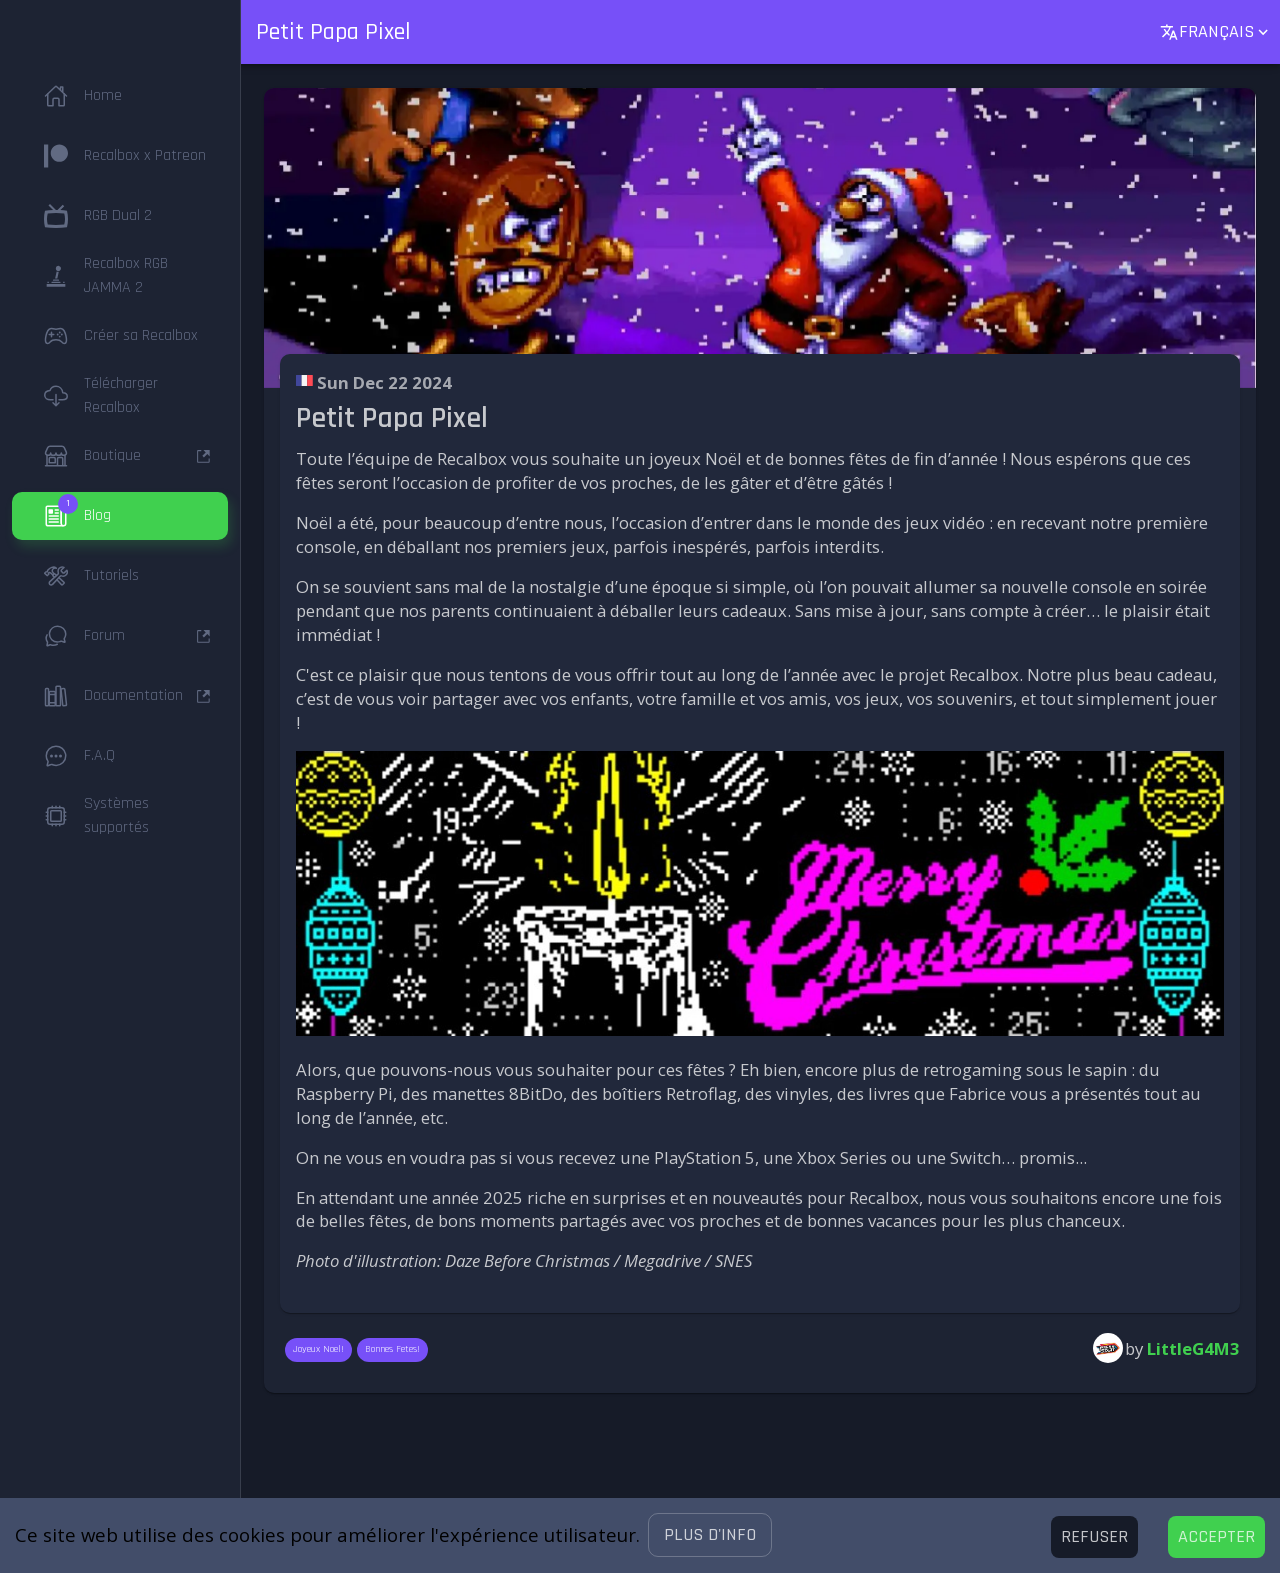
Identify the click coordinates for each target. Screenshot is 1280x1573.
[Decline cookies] (1094, 1537)
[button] (710, 1535)
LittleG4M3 (1193, 1348)
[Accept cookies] (1216, 1537)
